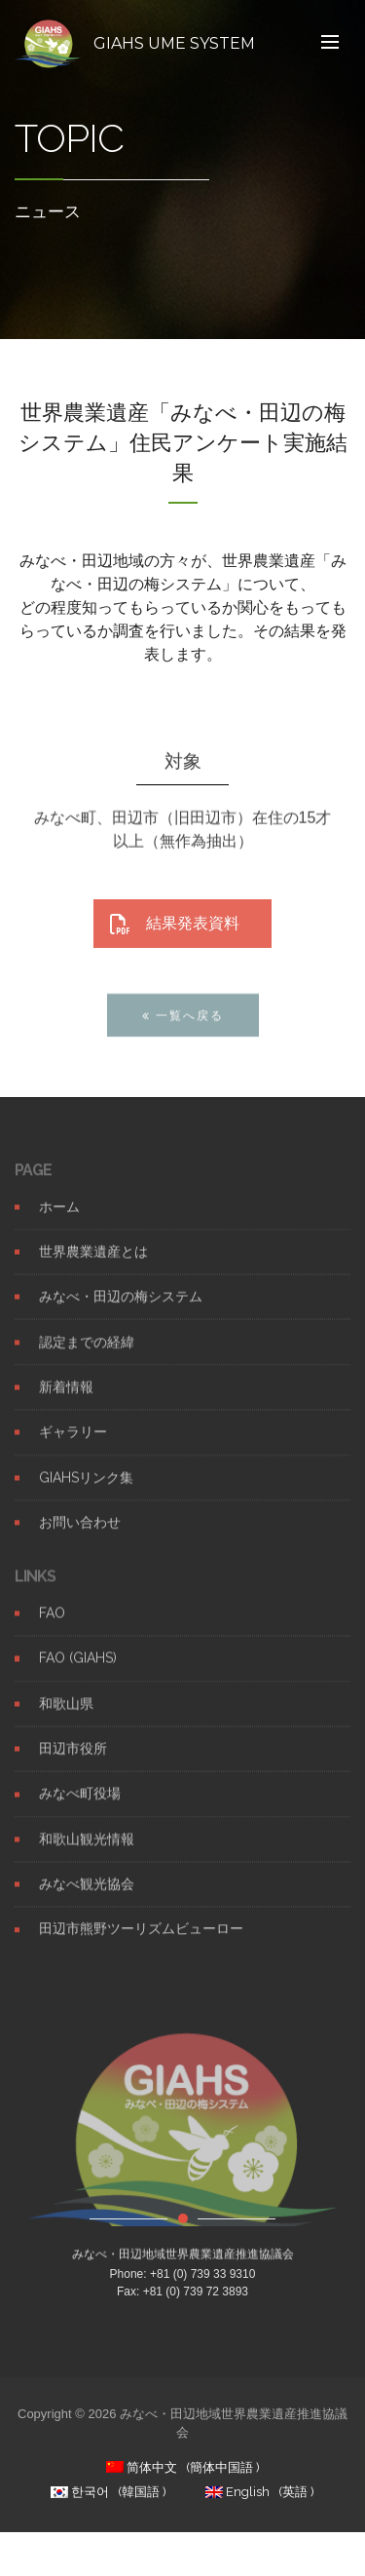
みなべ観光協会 (86, 1900)
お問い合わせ (80, 1537)
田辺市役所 (73, 1764)
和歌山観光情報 (86, 1854)
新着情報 (66, 1402)
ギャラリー (73, 1448)
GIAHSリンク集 (86, 1492)
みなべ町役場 (80, 1809)
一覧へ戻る (183, 1030)
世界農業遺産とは (93, 1266)
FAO (52, 1629)
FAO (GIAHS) (78, 1674)
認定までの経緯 (86, 1357)
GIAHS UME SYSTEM (174, 43)
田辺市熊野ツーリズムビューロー (141, 1944)
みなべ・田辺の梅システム (120, 1312)
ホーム (59, 1222)
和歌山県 (66, 1718)
